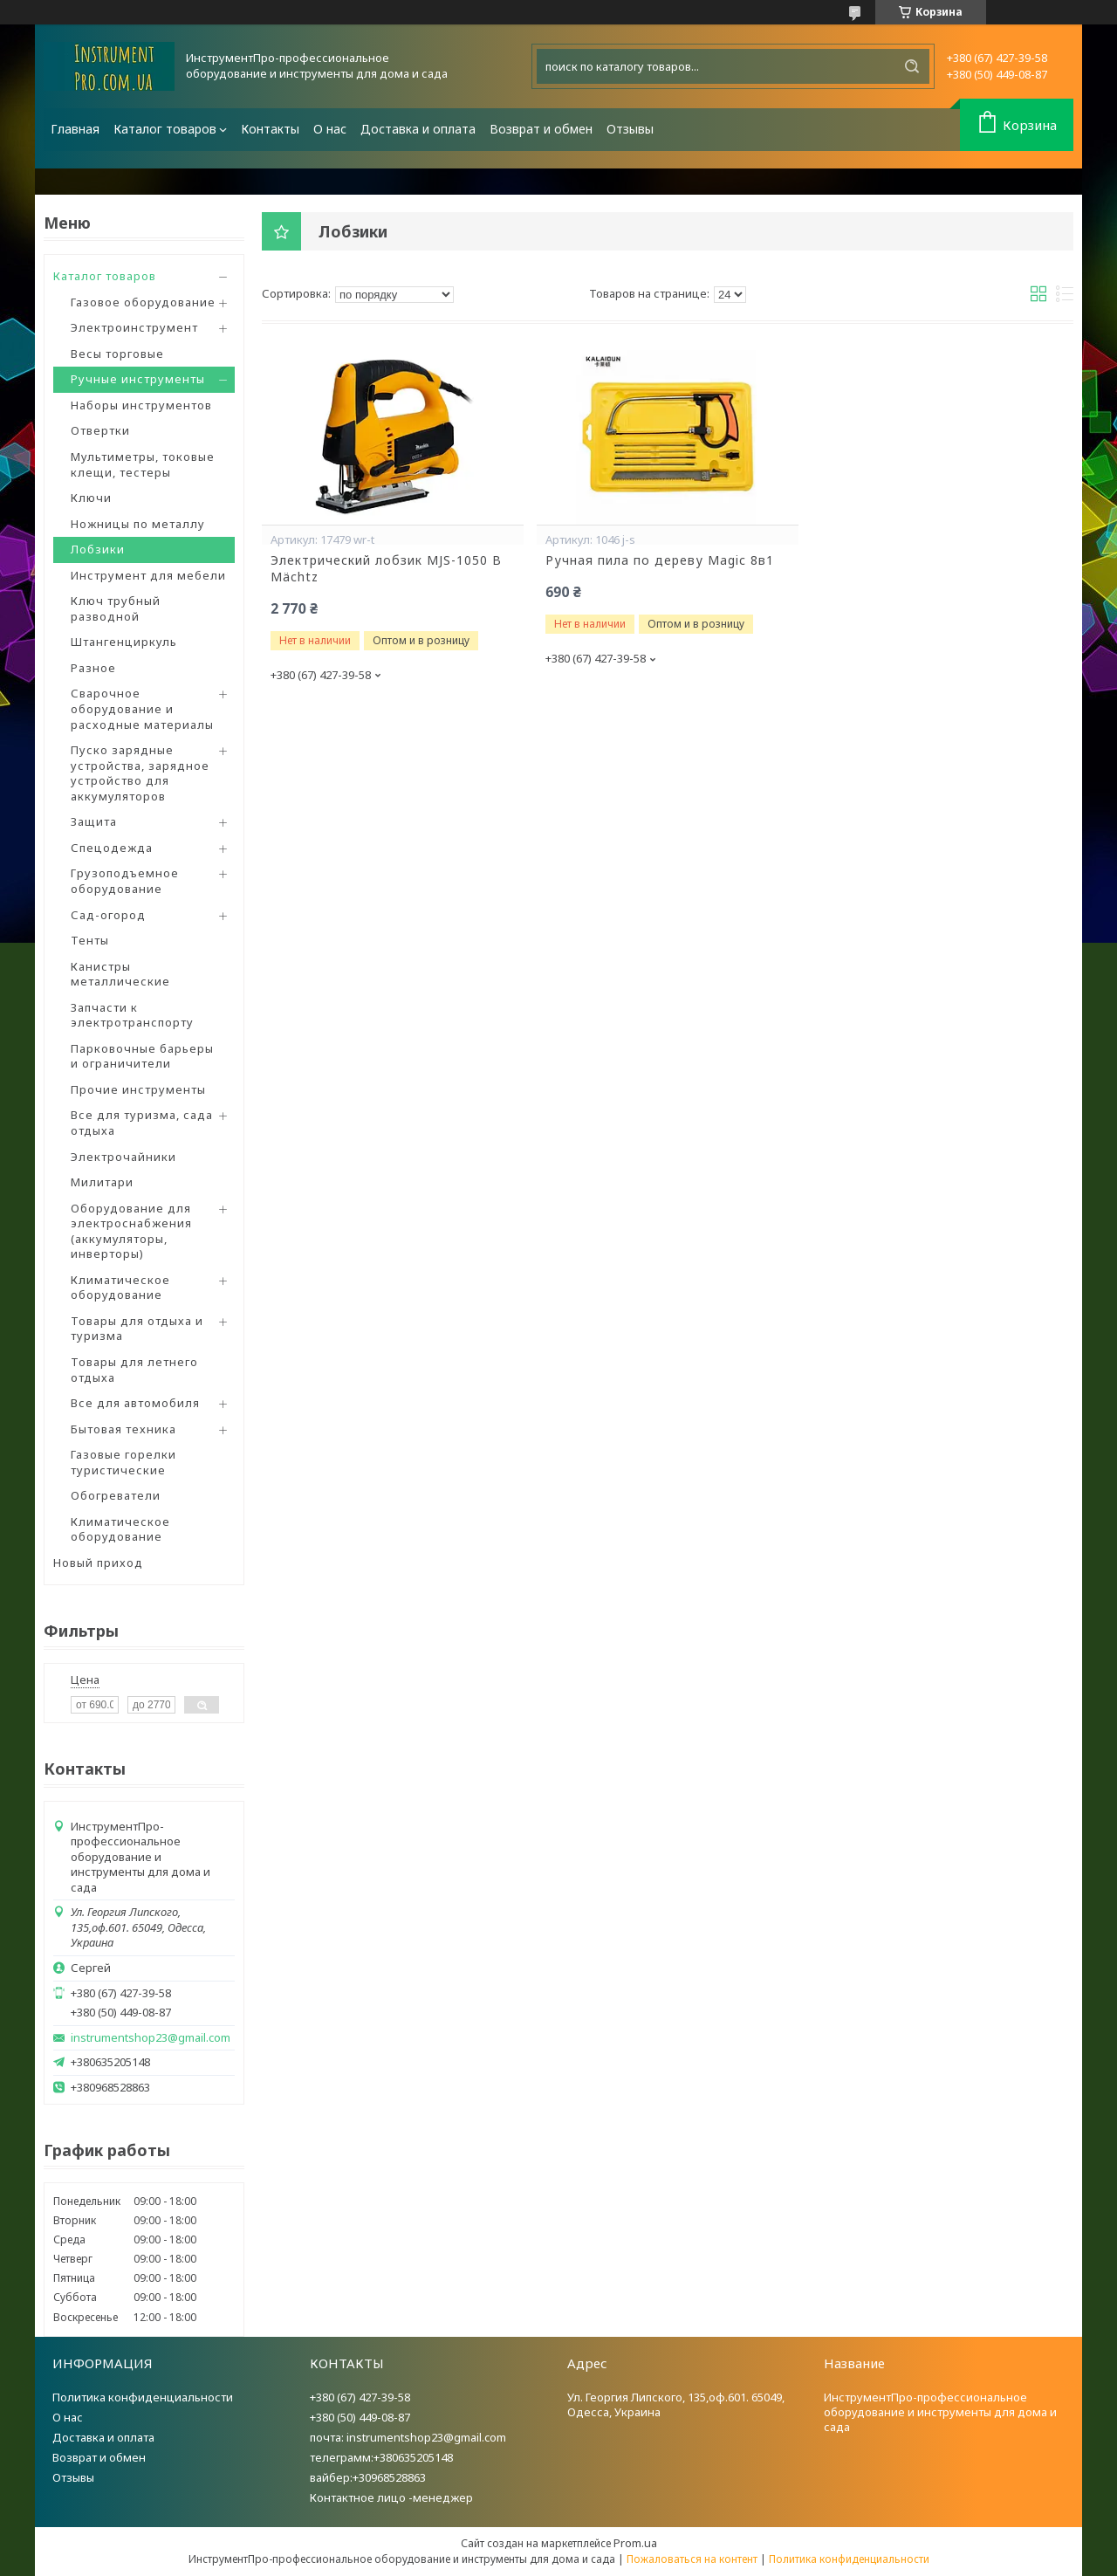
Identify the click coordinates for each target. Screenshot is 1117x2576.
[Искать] (911, 66)
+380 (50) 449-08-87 (360, 2417)
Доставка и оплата (418, 128)
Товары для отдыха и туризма (137, 1328)
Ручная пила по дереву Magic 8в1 (659, 560)
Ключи (91, 497)
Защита (94, 821)
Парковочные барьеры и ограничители (142, 1056)
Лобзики (98, 549)
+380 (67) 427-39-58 (360, 2397)
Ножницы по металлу (138, 524)
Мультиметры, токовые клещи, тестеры (143, 464)
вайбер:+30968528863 (368, 2477)
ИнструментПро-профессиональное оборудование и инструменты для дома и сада (940, 2412)
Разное (93, 668)
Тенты (90, 940)
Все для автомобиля (135, 1403)
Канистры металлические (120, 974)
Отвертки (100, 430)
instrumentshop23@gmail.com (150, 2037)
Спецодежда (112, 847)
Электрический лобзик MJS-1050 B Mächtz (386, 569)
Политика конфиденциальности (142, 2397)
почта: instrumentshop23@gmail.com (408, 2437)
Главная (75, 128)
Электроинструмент (134, 327)
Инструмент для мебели (148, 575)
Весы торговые (117, 353)
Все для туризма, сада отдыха (142, 1122)
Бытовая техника (123, 1429)
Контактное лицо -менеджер (391, 2497)
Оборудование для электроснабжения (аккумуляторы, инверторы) (131, 1231)
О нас (329, 128)
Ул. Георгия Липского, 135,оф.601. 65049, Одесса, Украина (676, 2404)
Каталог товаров (164, 128)
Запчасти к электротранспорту (132, 1015)
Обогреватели (116, 1495)
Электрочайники (123, 1156)
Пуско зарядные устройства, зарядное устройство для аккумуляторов (140, 773)
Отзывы (630, 128)
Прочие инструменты (138, 1089)
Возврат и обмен (541, 128)
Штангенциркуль (124, 641)
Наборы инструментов (141, 405)
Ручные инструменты (138, 379)
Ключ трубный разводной (116, 608)
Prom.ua (635, 2543)
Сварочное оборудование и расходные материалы (142, 708)
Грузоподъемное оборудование (125, 880)
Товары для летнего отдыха (134, 1369)
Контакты (270, 128)
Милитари (102, 1182)
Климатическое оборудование (120, 1287)
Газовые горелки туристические (123, 1462)
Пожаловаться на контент (692, 2559)
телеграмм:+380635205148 (381, 2457)
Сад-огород (108, 915)
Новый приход (98, 1562)
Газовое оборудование (143, 302)
